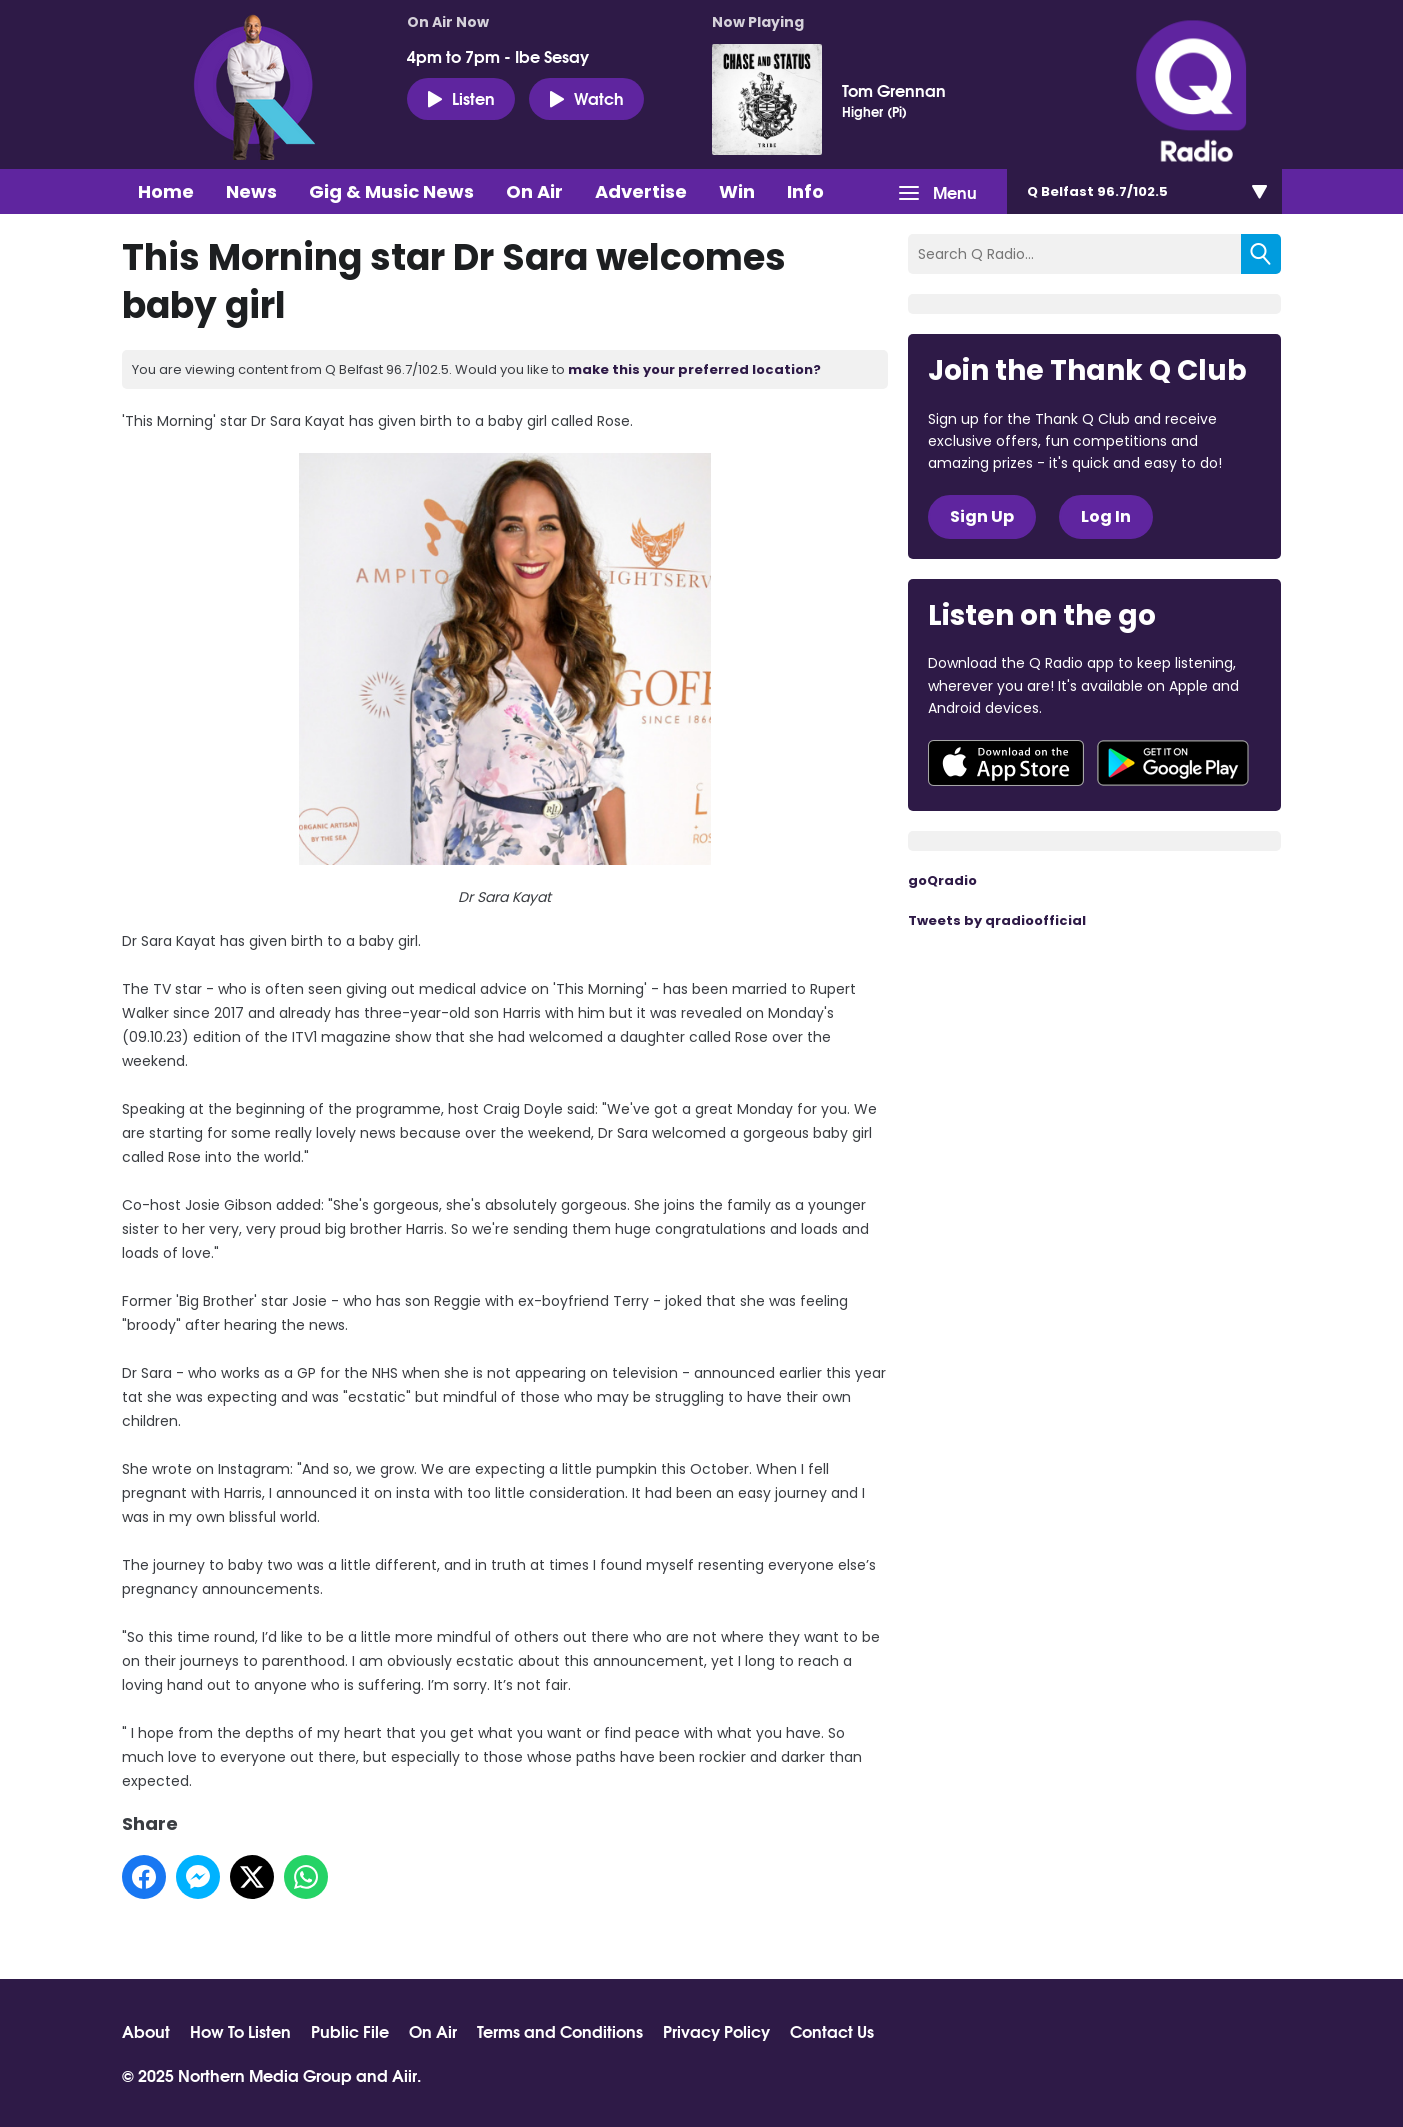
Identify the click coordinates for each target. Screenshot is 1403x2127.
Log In (1106, 516)
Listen (461, 98)
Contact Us (832, 2031)
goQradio (942, 880)
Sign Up (982, 516)
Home (166, 191)
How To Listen (240, 2031)
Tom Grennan (894, 90)
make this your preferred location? (694, 369)
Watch (586, 98)
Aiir (404, 2074)
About (146, 2031)
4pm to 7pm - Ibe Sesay (498, 56)
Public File (350, 2031)
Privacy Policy (716, 2031)
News (251, 191)
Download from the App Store (1006, 763)
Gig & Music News (391, 191)
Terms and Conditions (560, 2031)
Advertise (641, 191)
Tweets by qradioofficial (997, 920)
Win (737, 191)
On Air (534, 191)
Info (805, 191)
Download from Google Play (1173, 763)
